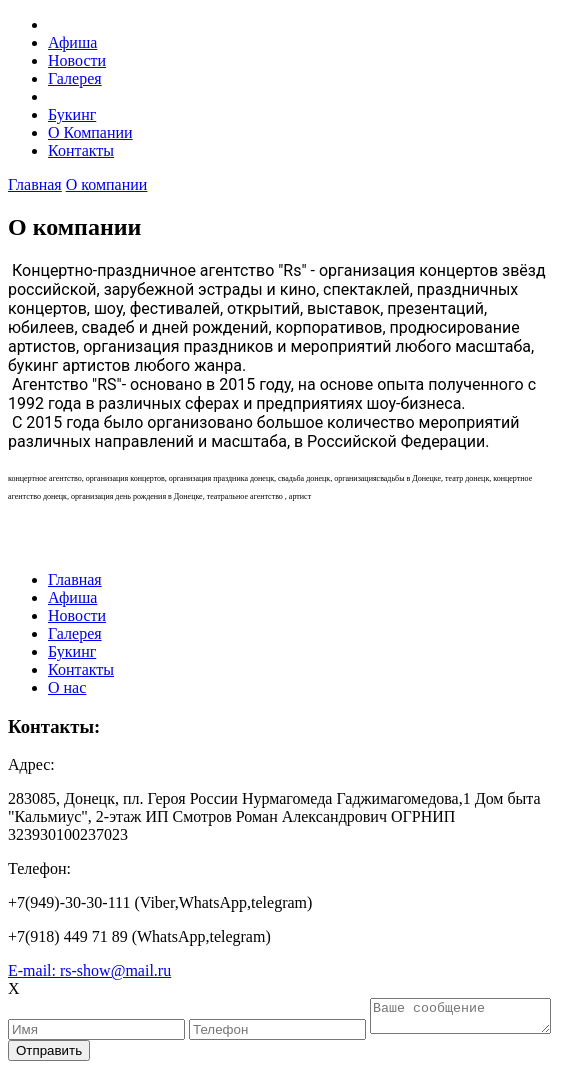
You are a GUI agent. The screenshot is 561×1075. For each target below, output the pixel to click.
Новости (77, 60)
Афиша (72, 42)
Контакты (81, 150)
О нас (67, 687)
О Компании (90, 132)
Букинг (72, 114)
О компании (107, 184)
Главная (35, 184)
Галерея (75, 78)
